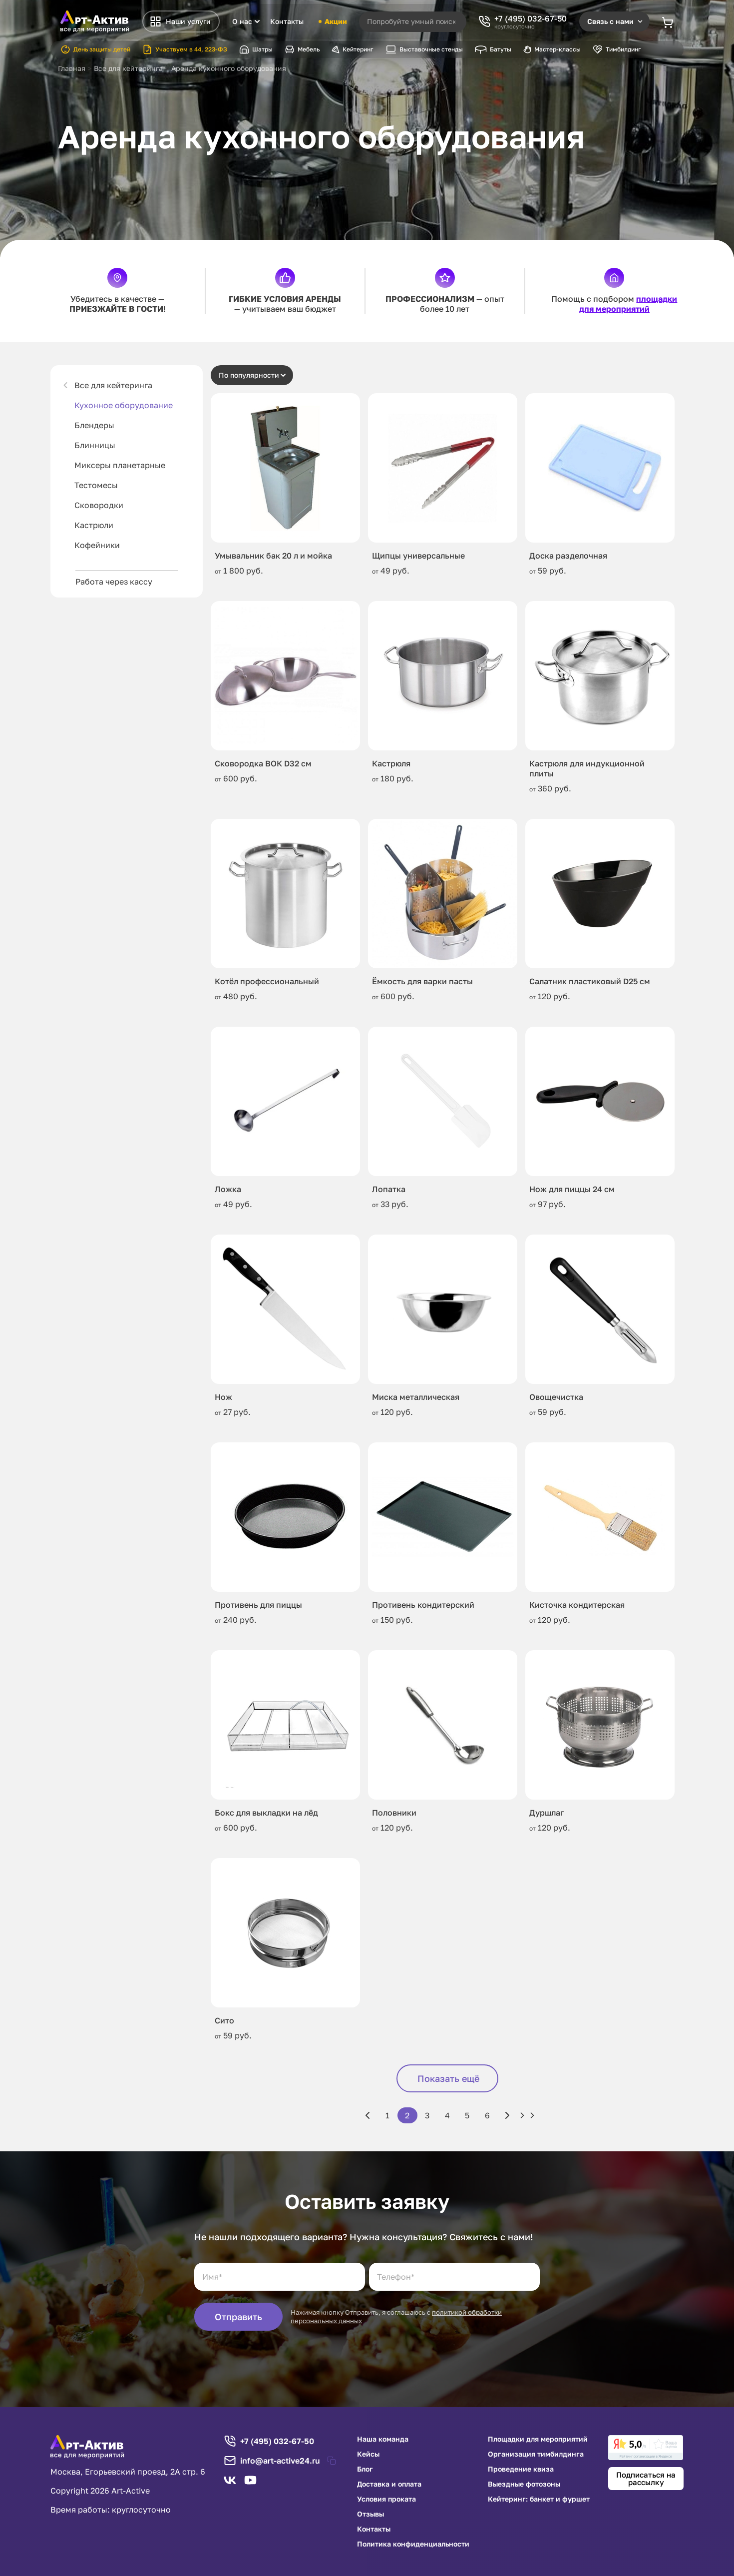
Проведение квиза (521, 2469)
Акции (332, 21)
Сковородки (98, 505)
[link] (645, 2447)
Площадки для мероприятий (538, 2439)
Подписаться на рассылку (646, 2478)
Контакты (287, 21)
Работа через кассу (113, 582)
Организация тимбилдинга (536, 2454)
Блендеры (94, 425)
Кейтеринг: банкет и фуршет (539, 2499)
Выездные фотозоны (524, 2484)
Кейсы (368, 2454)
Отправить (238, 2316)
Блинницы (94, 445)
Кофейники (97, 545)
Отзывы (370, 2514)
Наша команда (382, 2439)
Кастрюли (93, 525)
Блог (365, 2469)
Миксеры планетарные (119, 465)
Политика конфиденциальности (413, 2544)
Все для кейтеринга (113, 385)
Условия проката (386, 2499)
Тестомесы (96, 485)
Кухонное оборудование (123, 405)
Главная (71, 68)
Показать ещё (448, 2078)
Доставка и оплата (389, 2484)
